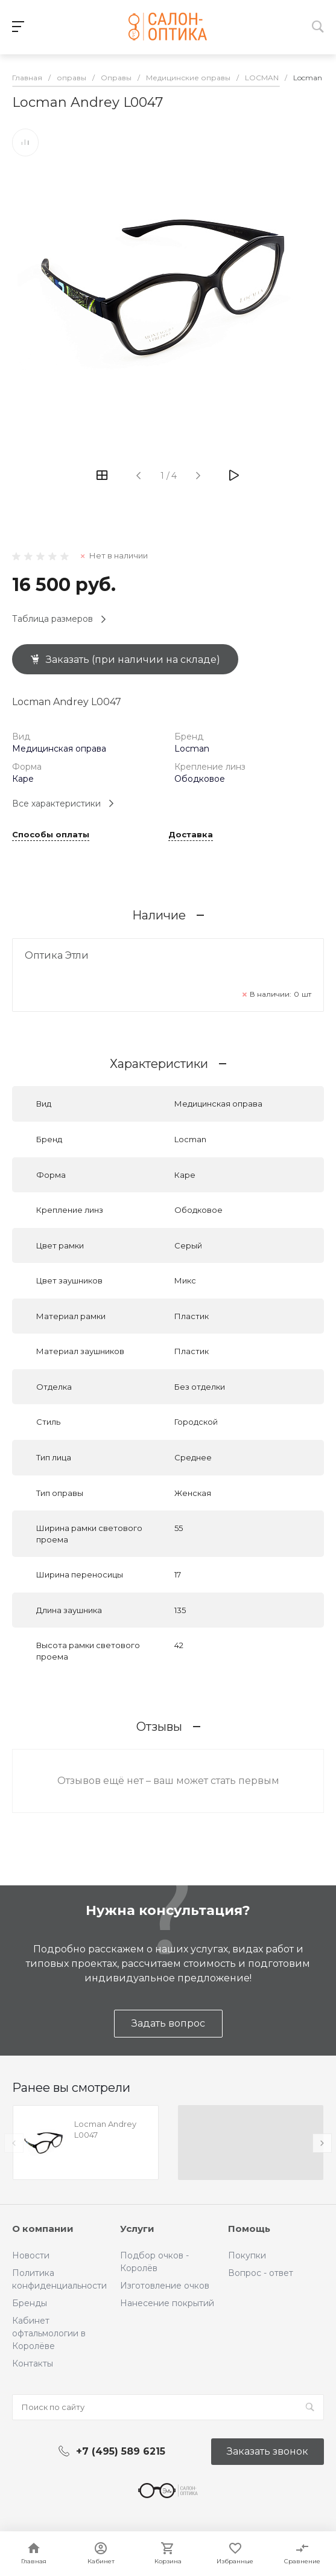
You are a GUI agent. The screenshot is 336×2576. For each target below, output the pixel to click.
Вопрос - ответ (260, 2273)
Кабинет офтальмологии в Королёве (49, 2333)
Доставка (190, 835)
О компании (43, 2228)
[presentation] (14, 2143)
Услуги (137, 2228)
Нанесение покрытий (167, 2303)
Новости (30, 2255)
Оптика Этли (57, 955)
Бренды (29, 2303)
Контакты (32, 2363)
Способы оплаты (50, 835)
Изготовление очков (164, 2285)
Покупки (247, 2255)
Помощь (249, 2228)
